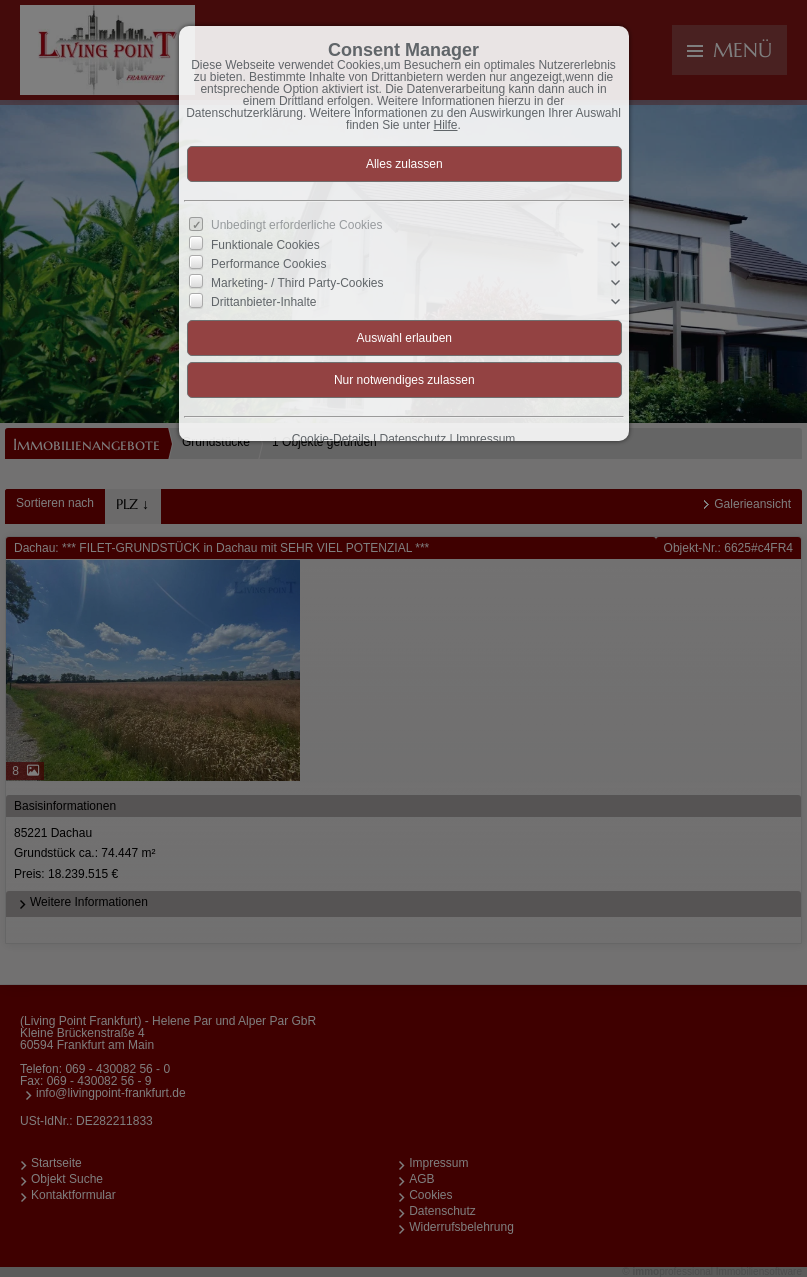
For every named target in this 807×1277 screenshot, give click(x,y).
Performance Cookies (268, 264)
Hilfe (446, 125)
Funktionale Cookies (265, 244)
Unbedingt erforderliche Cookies (296, 225)
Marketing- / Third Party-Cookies (297, 283)
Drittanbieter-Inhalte (263, 302)
